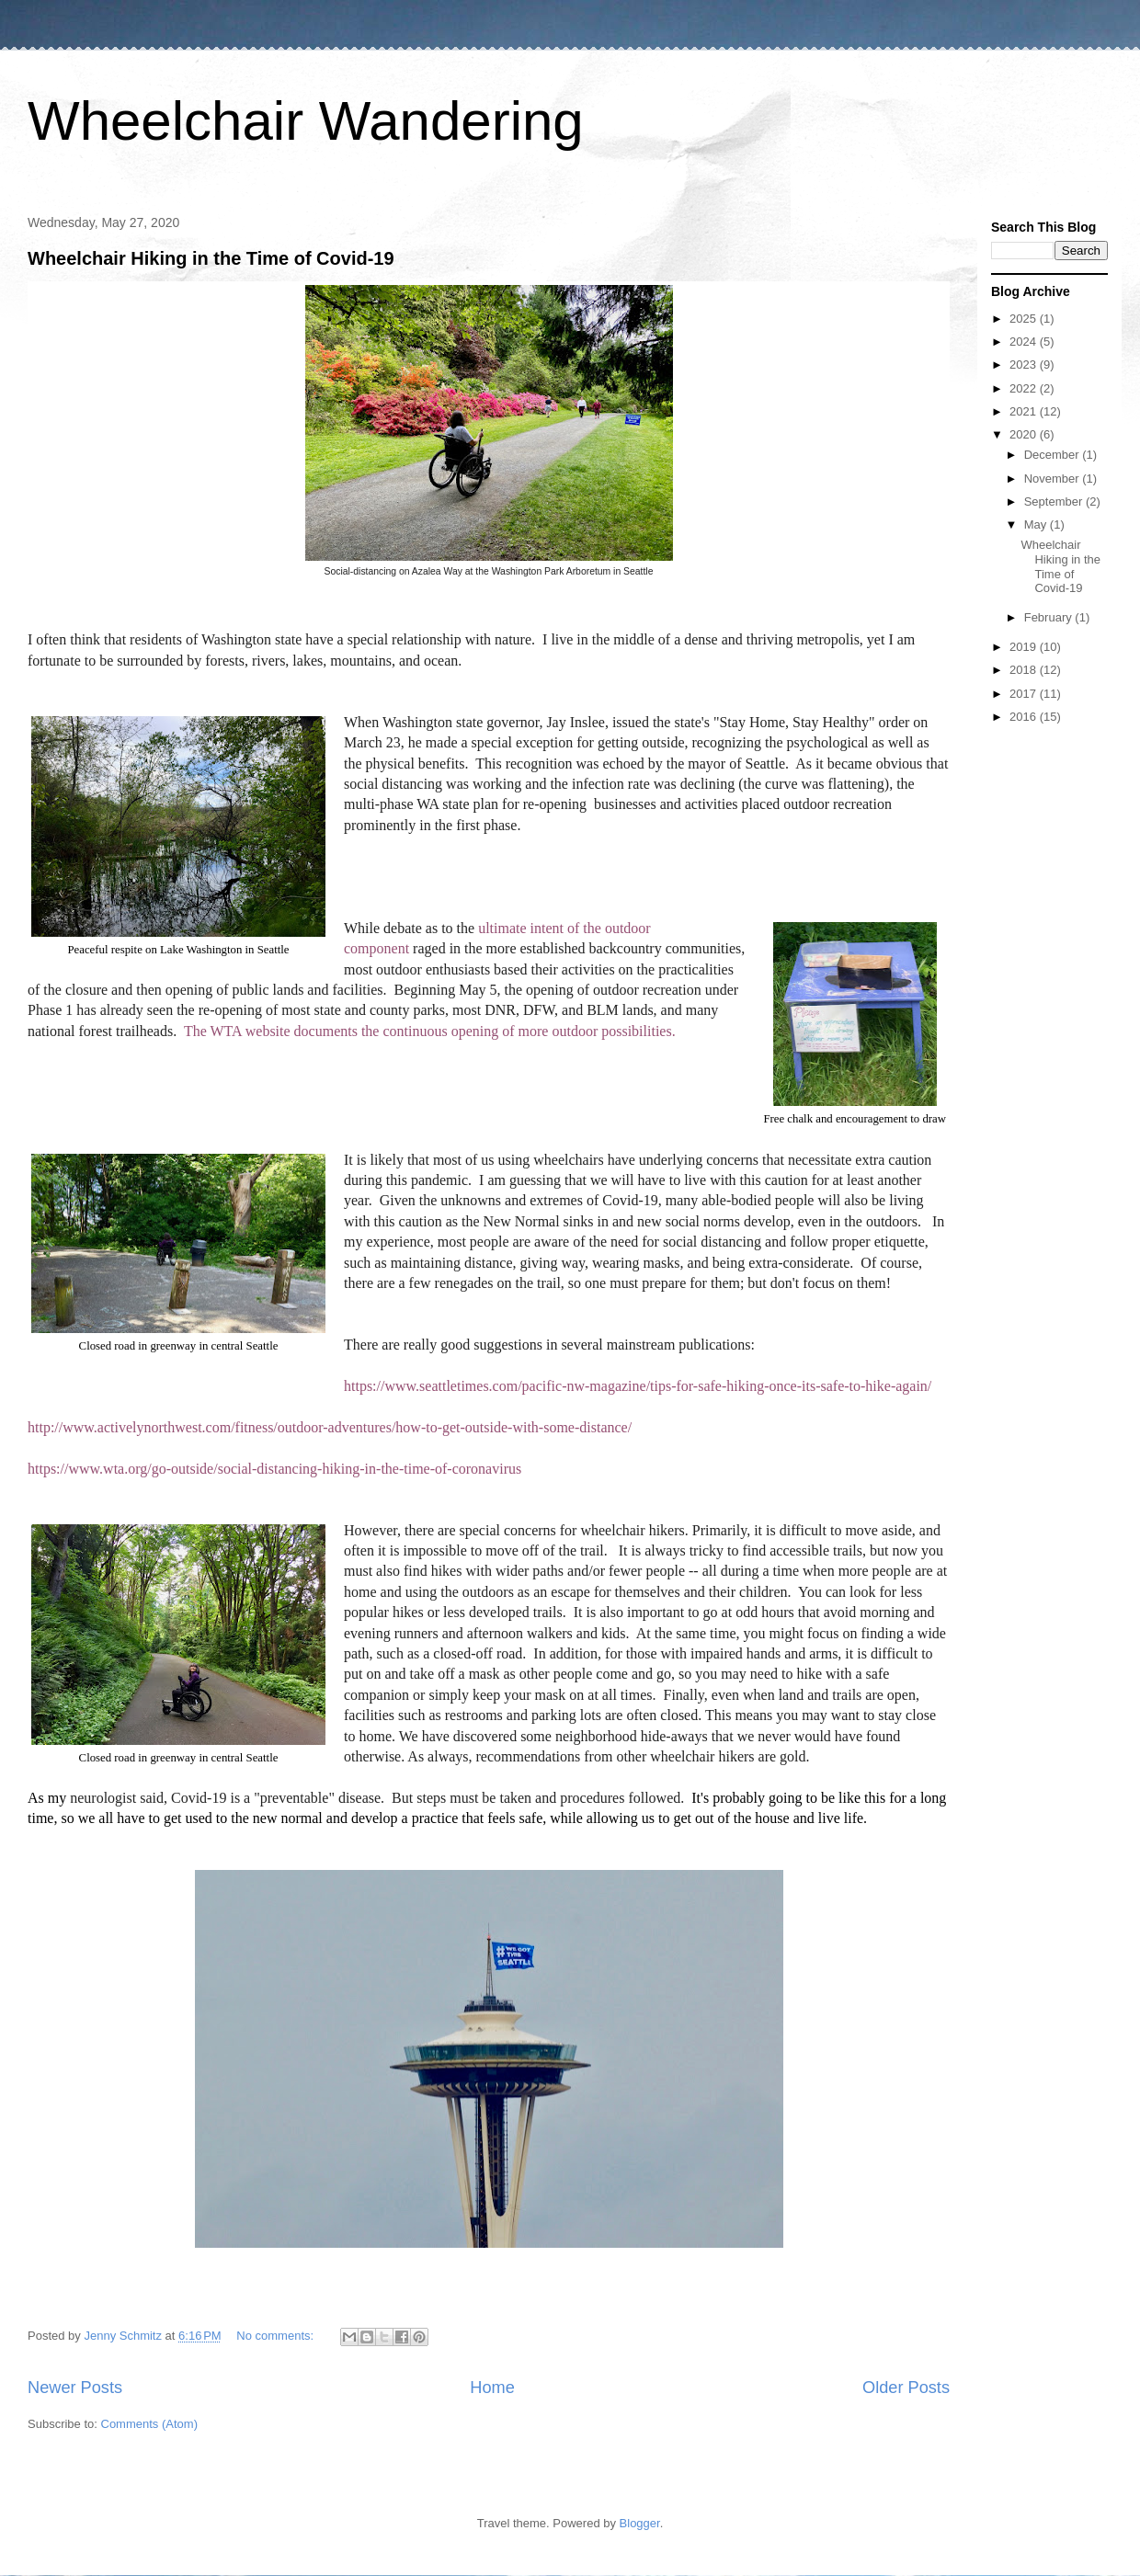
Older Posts (906, 2387)
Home (492, 2387)
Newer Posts (75, 2387)
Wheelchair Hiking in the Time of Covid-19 (211, 258)
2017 (1024, 694)
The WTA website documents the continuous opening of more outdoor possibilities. (430, 1031)
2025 (1024, 318)
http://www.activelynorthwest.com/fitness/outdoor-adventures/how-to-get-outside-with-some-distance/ (330, 1427)
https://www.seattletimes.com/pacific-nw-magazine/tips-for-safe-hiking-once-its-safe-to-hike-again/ (637, 1386)
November (1053, 478)
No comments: (276, 2335)
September (1055, 501)
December (1053, 455)
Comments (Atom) (149, 2424)
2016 (1024, 717)
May (1037, 524)
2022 (1024, 388)
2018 (1024, 670)
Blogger (640, 2523)
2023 (1024, 364)
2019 (1024, 647)
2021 (1024, 411)
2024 (1024, 341)
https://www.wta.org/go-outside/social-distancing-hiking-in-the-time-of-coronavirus (274, 1468)
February (1050, 617)
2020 (1024, 434)
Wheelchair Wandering (306, 121)
